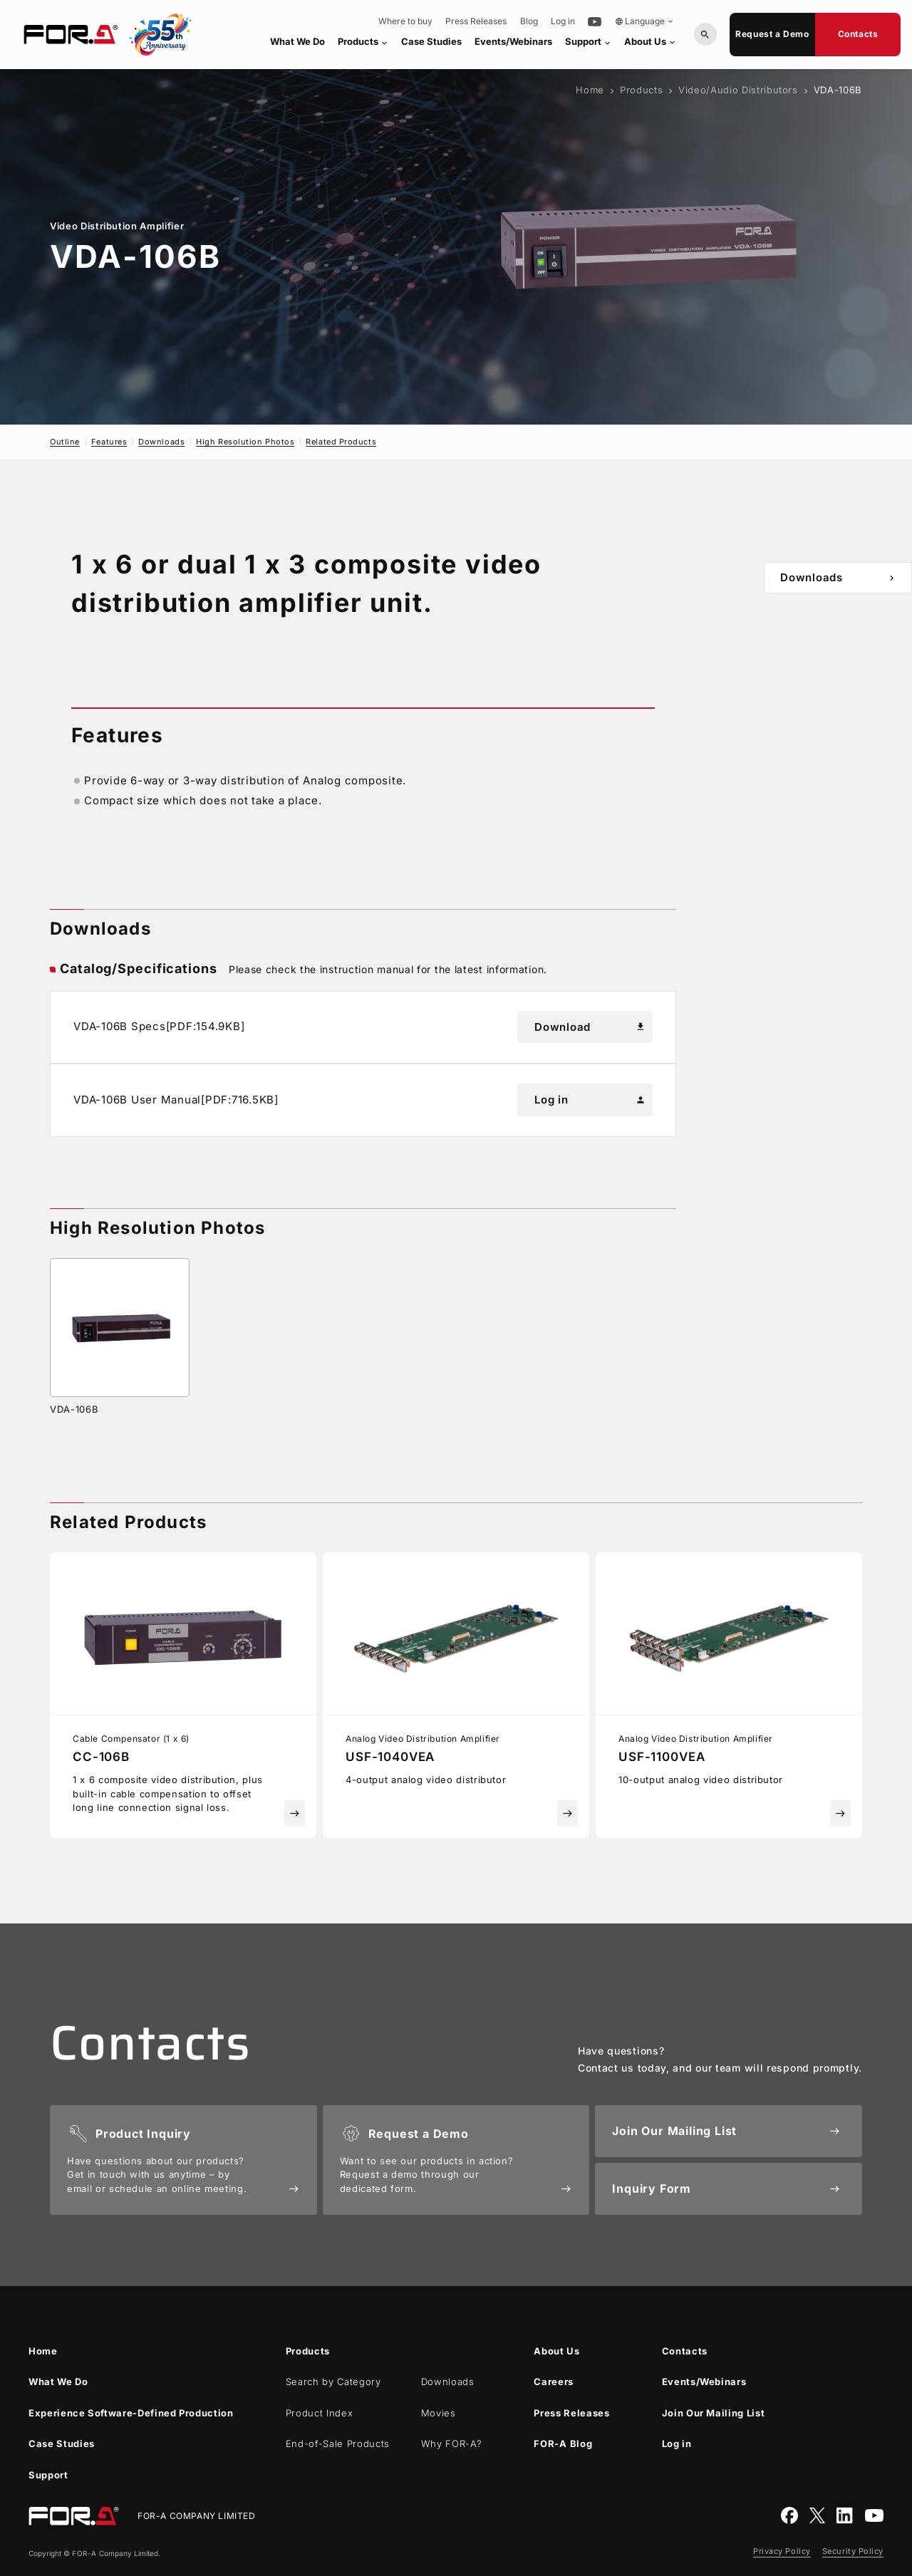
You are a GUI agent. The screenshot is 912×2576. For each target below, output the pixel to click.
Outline (65, 442)
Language (645, 21)
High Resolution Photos (245, 442)
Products (363, 42)
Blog (529, 21)
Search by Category (333, 2381)
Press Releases (476, 21)
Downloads (161, 442)
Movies (438, 2413)
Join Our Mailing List (713, 2413)
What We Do (297, 41)
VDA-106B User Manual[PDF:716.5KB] (176, 1099)
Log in (563, 21)
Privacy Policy (782, 2551)
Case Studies (431, 41)
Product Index (319, 2413)
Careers (554, 2381)
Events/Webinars (513, 41)
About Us (650, 41)
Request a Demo (772, 33)
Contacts (858, 33)
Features (109, 442)
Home (590, 89)
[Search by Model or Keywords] (705, 34)
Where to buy (405, 21)
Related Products (341, 442)
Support (588, 42)
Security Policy (853, 2551)
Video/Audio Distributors (738, 89)
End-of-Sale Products (338, 2443)
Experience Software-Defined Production (131, 2413)
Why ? (451, 2443)
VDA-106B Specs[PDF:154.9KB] (158, 1026)
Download (590, 1027)
